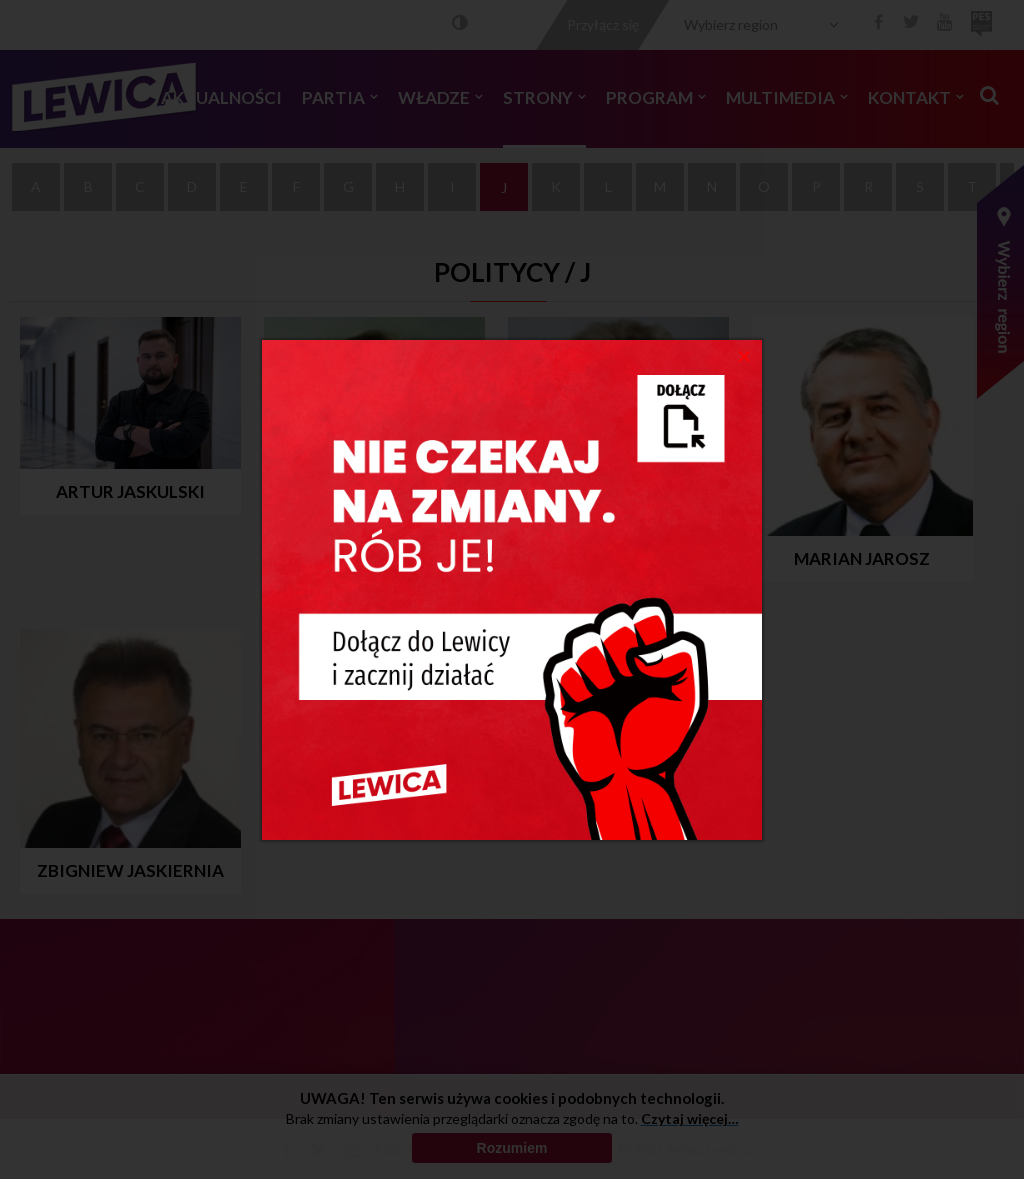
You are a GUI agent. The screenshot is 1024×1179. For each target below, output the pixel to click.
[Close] (744, 355)
